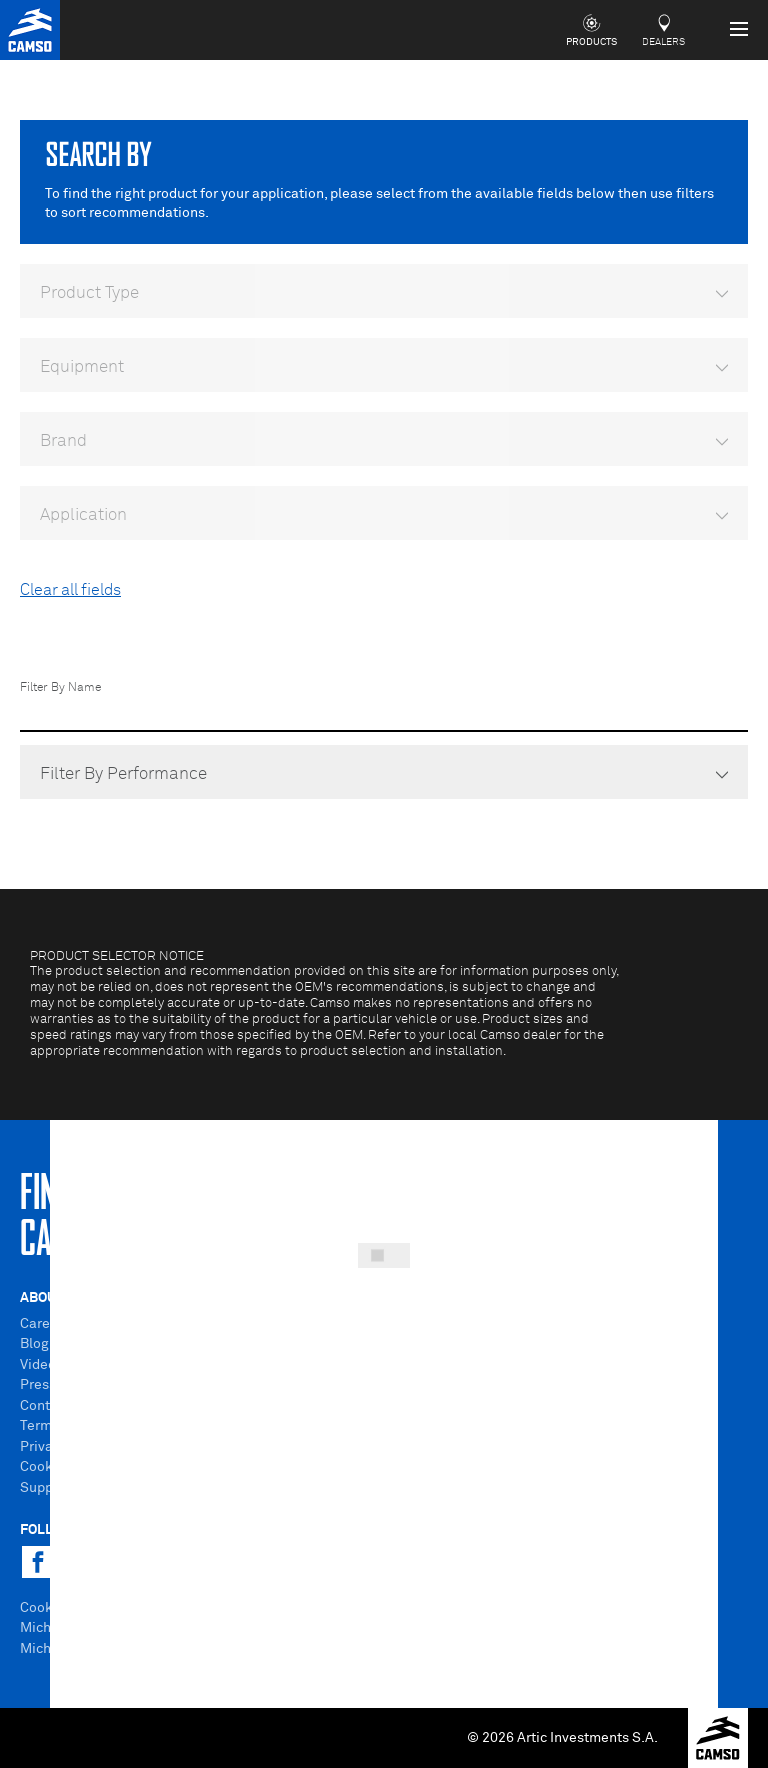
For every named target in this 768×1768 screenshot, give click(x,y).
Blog (34, 1344)
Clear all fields (70, 590)
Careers (45, 1324)
